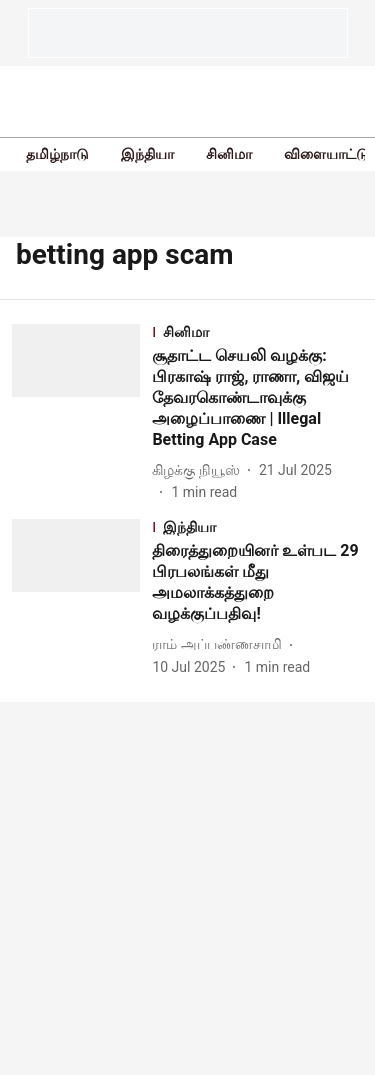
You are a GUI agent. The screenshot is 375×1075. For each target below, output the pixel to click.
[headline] (257, 398)
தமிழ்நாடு (57, 154)
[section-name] (257, 333)
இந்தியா (147, 154)
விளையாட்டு (326, 154)
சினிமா (229, 154)
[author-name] (199, 470)
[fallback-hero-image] (82, 413)
